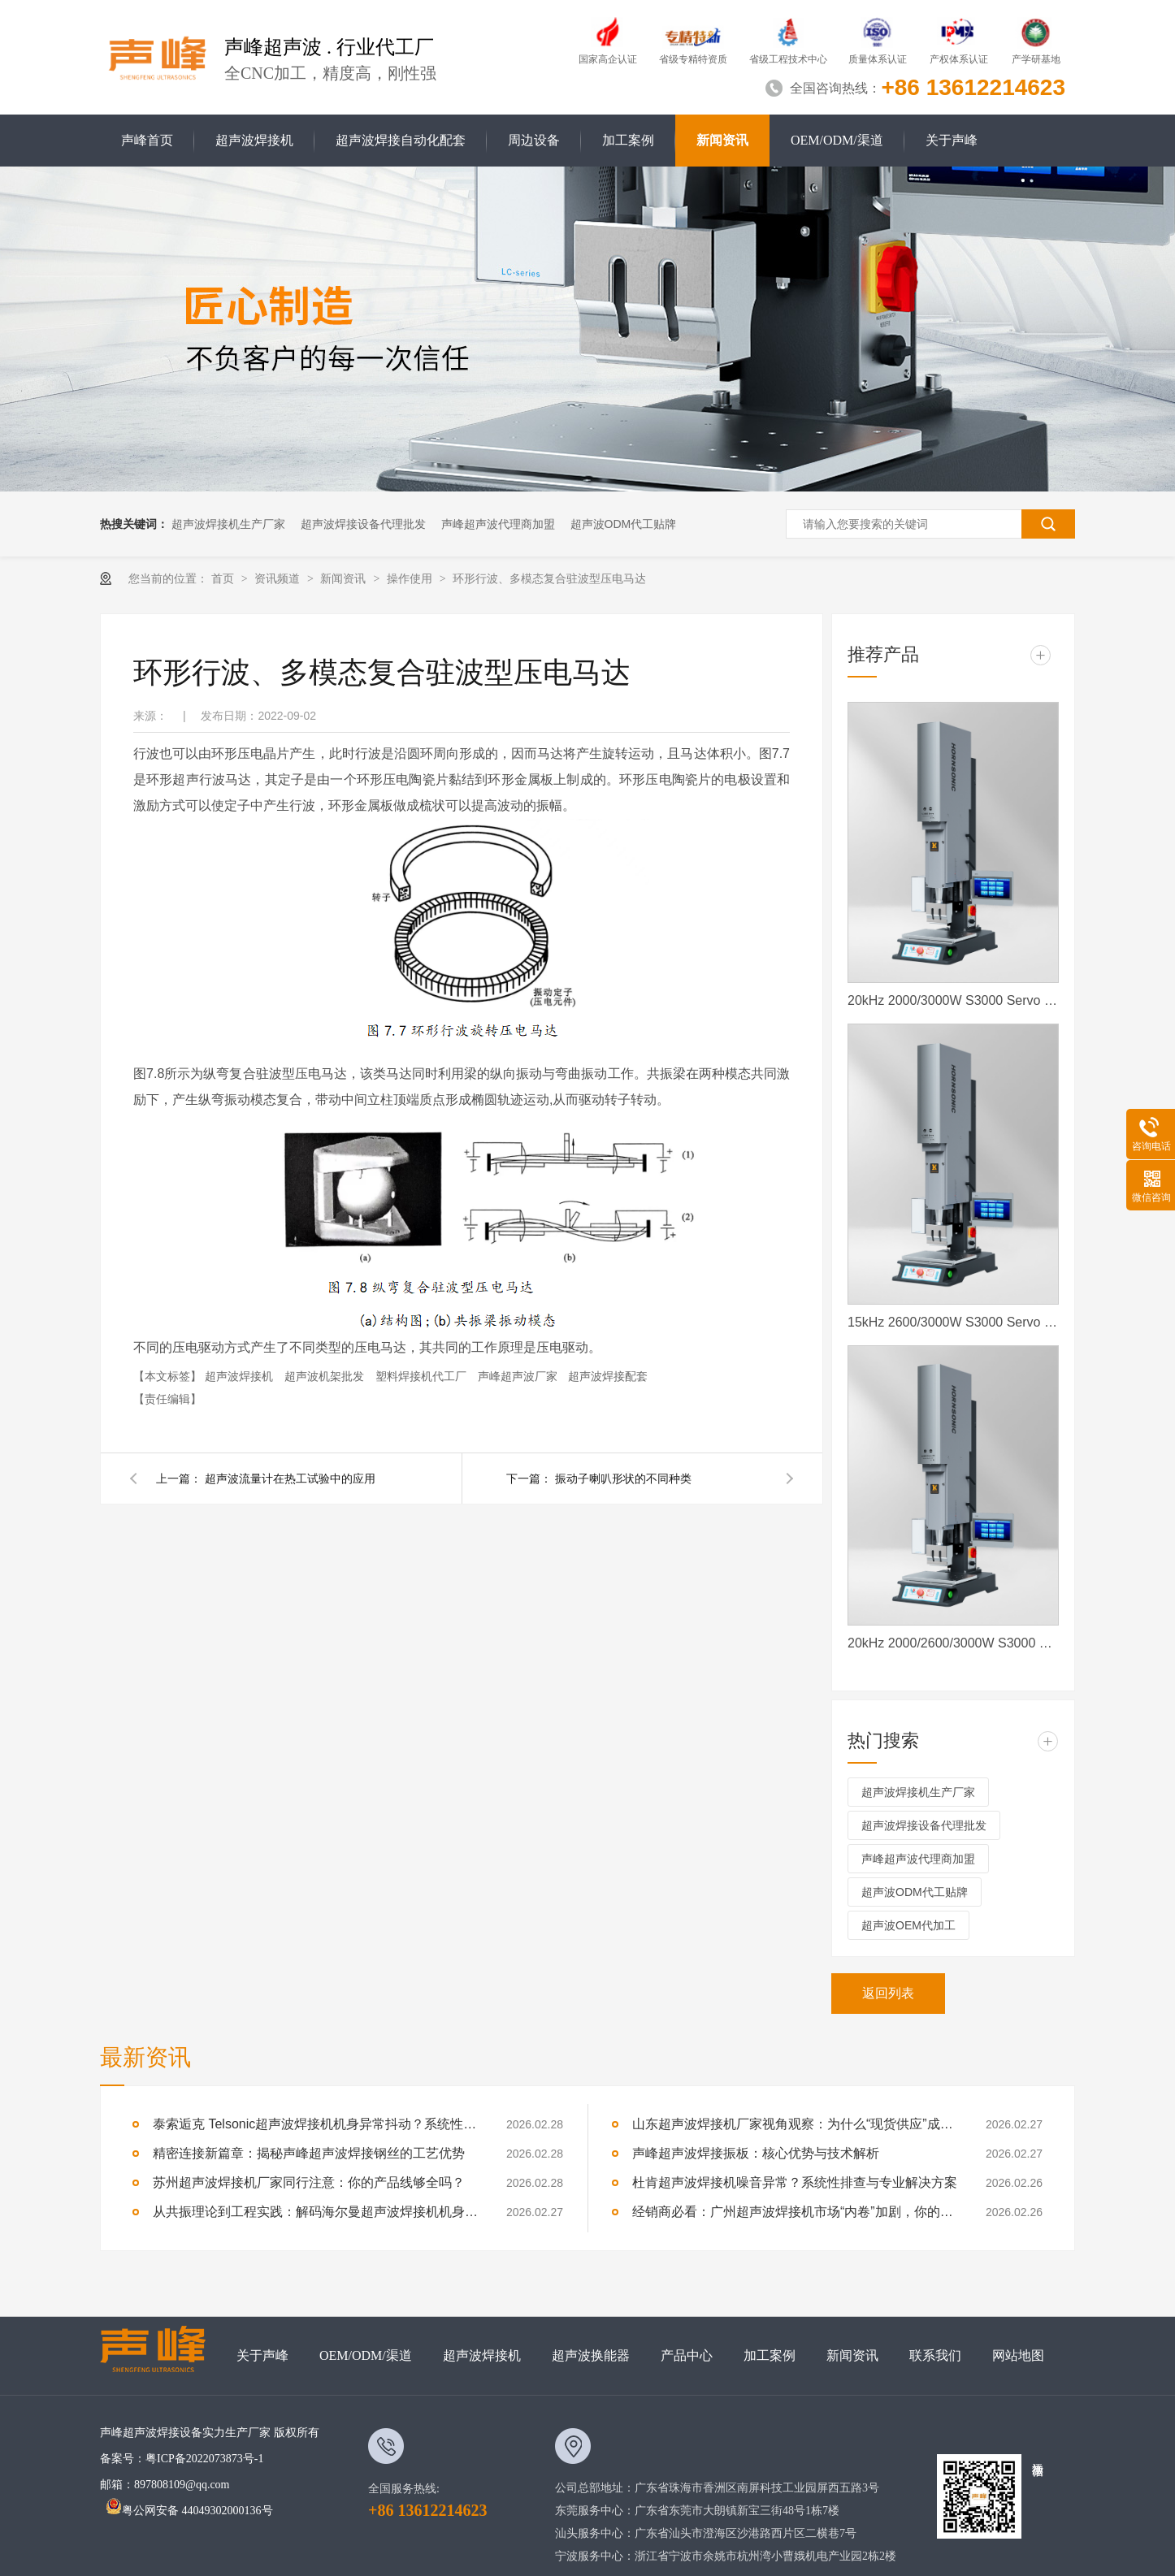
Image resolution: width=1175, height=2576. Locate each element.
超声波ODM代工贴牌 (623, 523)
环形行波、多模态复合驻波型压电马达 (549, 578)
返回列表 (888, 1993)
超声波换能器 (591, 2355)
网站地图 (1018, 2355)
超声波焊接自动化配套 (401, 140)
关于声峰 (952, 140)
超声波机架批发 (325, 1376)
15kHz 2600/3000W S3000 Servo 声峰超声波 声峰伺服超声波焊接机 (953, 1322)
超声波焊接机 (254, 140)
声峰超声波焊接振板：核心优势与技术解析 (755, 2153)
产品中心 (687, 2355)
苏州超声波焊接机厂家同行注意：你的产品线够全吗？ (309, 2182)
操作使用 (411, 578)
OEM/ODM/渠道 (837, 140)
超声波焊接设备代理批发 (363, 523)
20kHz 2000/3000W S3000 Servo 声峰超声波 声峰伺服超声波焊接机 (953, 1000)
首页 (224, 578)
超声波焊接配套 (608, 1376)
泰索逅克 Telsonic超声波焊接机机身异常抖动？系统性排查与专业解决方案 (315, 2124)
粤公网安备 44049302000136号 (189, 2511)
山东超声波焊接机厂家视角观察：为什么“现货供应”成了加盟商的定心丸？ (794, 2124)
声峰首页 (147, 140)
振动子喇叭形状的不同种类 (623, 1478)
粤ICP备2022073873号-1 (204, 2459)
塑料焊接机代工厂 (422, 1376)
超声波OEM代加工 (908, 1925)
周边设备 (534, 140)
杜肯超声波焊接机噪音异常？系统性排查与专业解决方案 (794, 2182)
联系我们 (935, 2355)
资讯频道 (278, 578)
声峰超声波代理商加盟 (498, 523)
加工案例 (628, 140)
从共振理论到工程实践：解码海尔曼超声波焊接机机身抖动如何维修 (315, 2212)
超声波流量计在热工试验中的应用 (290, 1478)
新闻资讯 (722, 140)
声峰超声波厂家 (519, 1376)
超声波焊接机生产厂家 (228, 523)
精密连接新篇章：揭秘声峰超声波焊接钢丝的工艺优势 (309, 2153)
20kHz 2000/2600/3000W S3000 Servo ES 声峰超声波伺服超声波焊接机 (953, 1643)
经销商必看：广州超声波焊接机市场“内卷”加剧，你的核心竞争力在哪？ (794, 2212)
